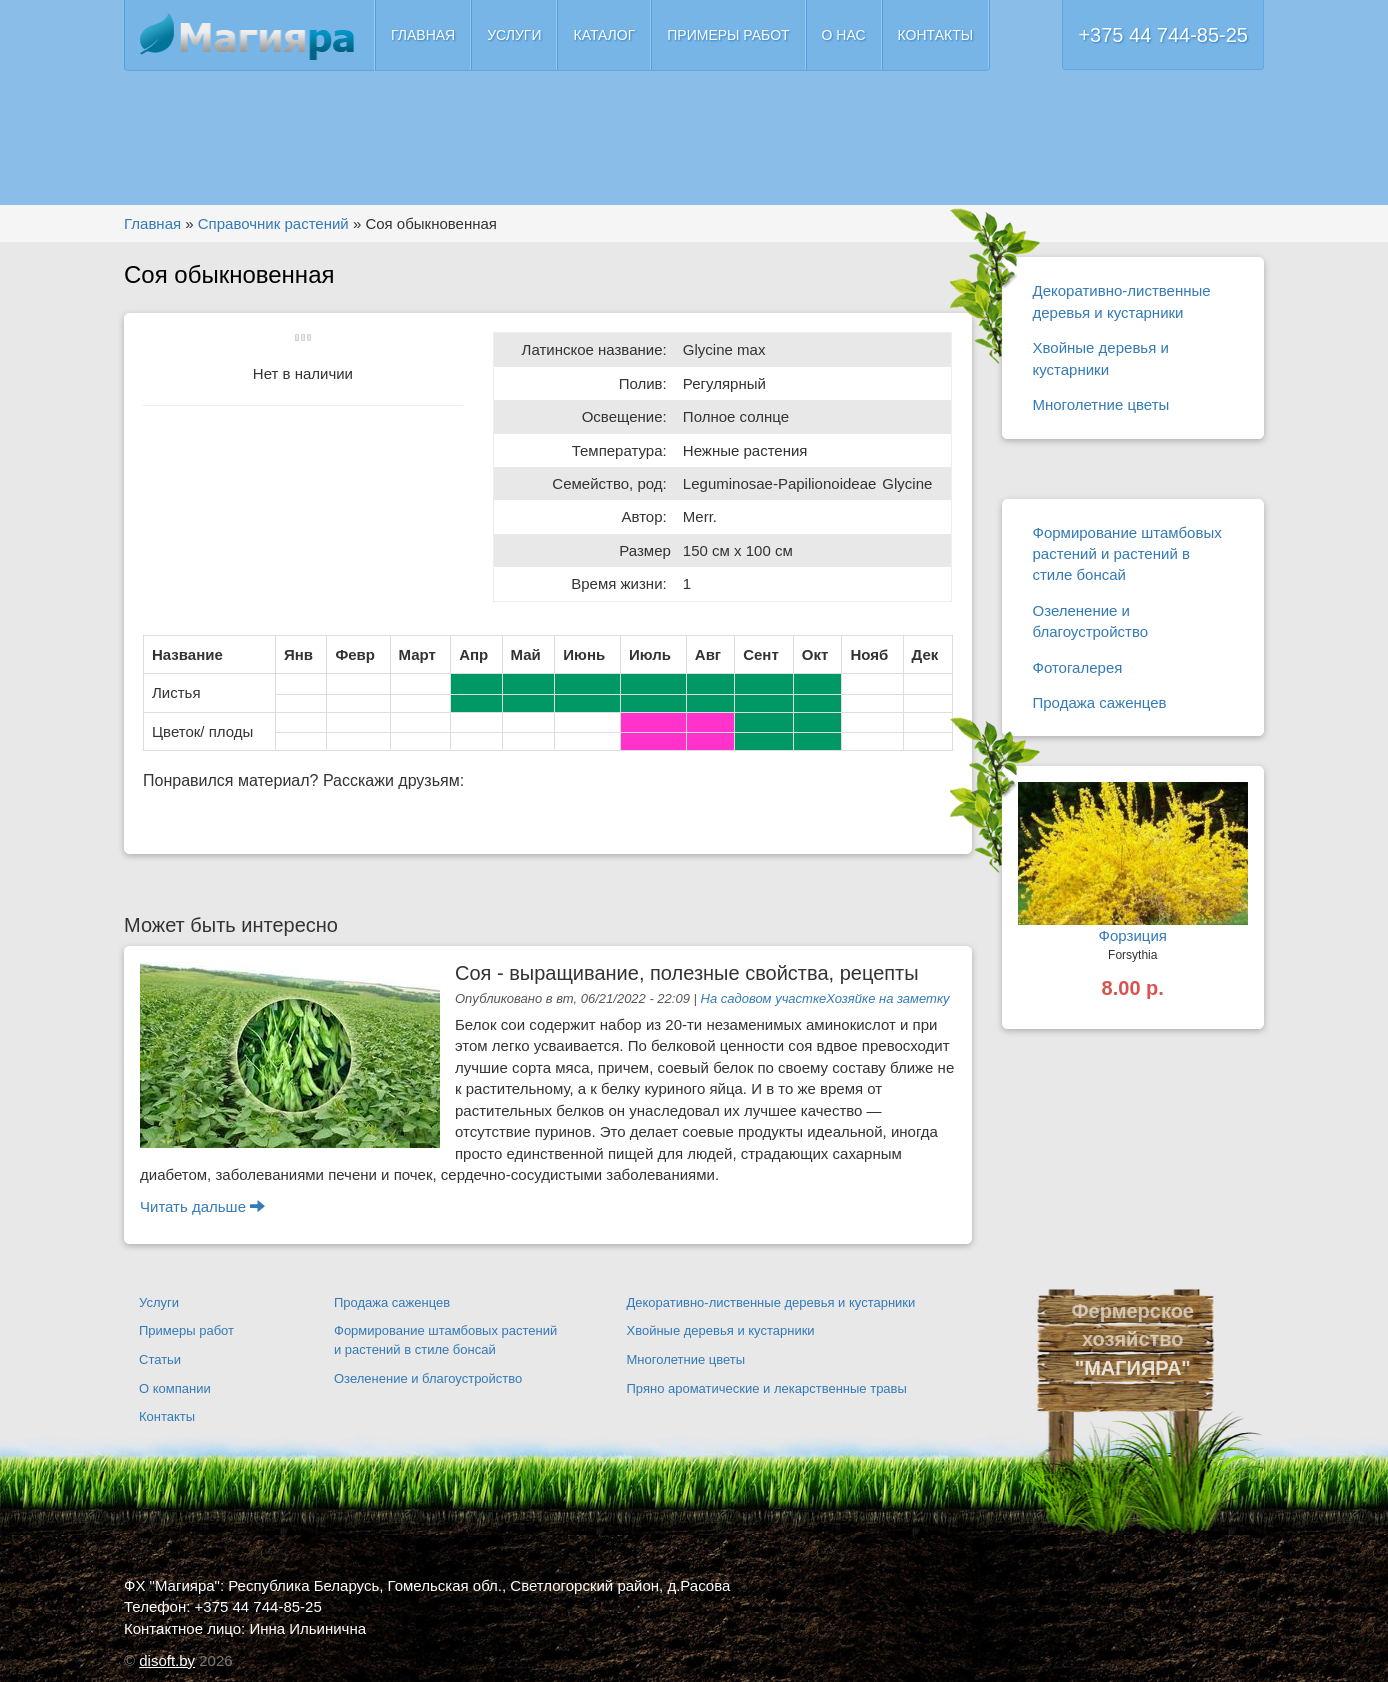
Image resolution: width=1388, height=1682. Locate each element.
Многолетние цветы (1101, 404)
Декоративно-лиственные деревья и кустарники (1122, 301)
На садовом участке (764, 998)
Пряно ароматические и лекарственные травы (767, 1388)
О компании (175, 1388)
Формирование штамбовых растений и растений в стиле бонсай (1127, 554)
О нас (844, 35)
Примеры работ (728, 35)
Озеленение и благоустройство (1091, 621)
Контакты (936, 35)
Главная (423, 35)
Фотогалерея (1078, 667)
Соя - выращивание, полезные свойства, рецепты (687, 973)
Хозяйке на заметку (887, 998)
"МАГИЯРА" (1133, 1368)
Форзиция (1133, 935)
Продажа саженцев (1100, 702)
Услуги (514, 35)
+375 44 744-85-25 (1163, 35)
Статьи (160, 1359)
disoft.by (167, 1660)
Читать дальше (202, 1206)
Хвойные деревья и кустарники (1101, 358)
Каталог (604, 35)
